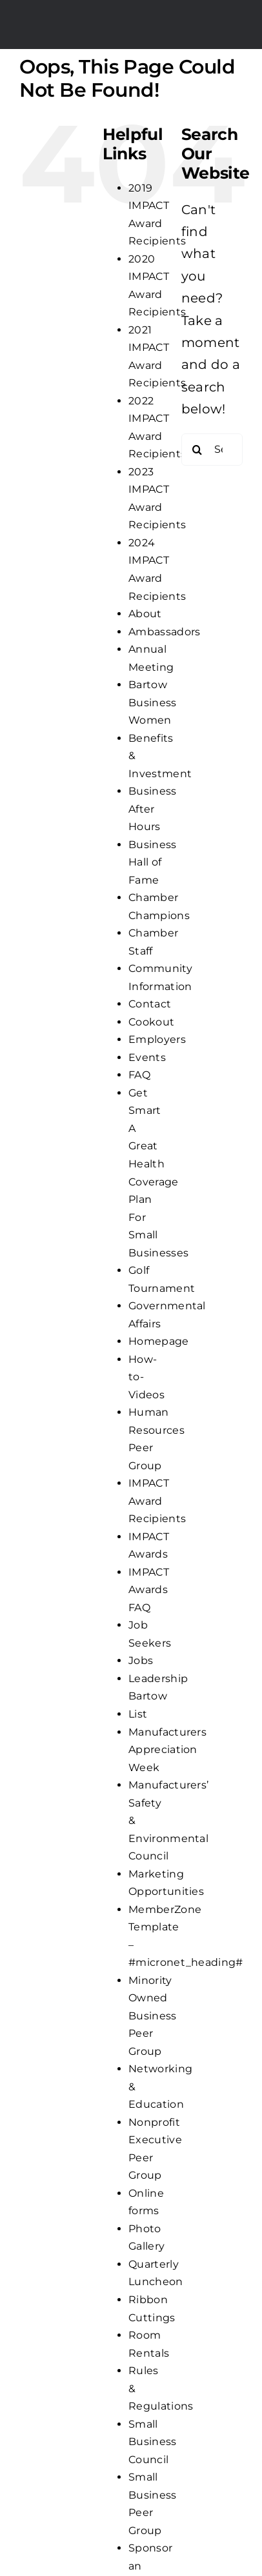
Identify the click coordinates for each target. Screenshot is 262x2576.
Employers (157, 1039)
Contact (149, 1004)
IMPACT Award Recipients (157, 1501)
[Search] (197, 449)
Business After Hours (152, 809)
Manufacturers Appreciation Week (167, 1750)
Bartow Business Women (152, 702)
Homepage (158, 1341)
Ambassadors (164, 632)
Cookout (151, 1022)
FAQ (139, 1075)
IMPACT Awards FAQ (148, 1590)
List (137, 1714)
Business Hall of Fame (152, 862)
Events (147, 1057)
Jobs (140, 1660)
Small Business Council (152, 2442)
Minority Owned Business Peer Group (152, 2015)
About (145, 614)
